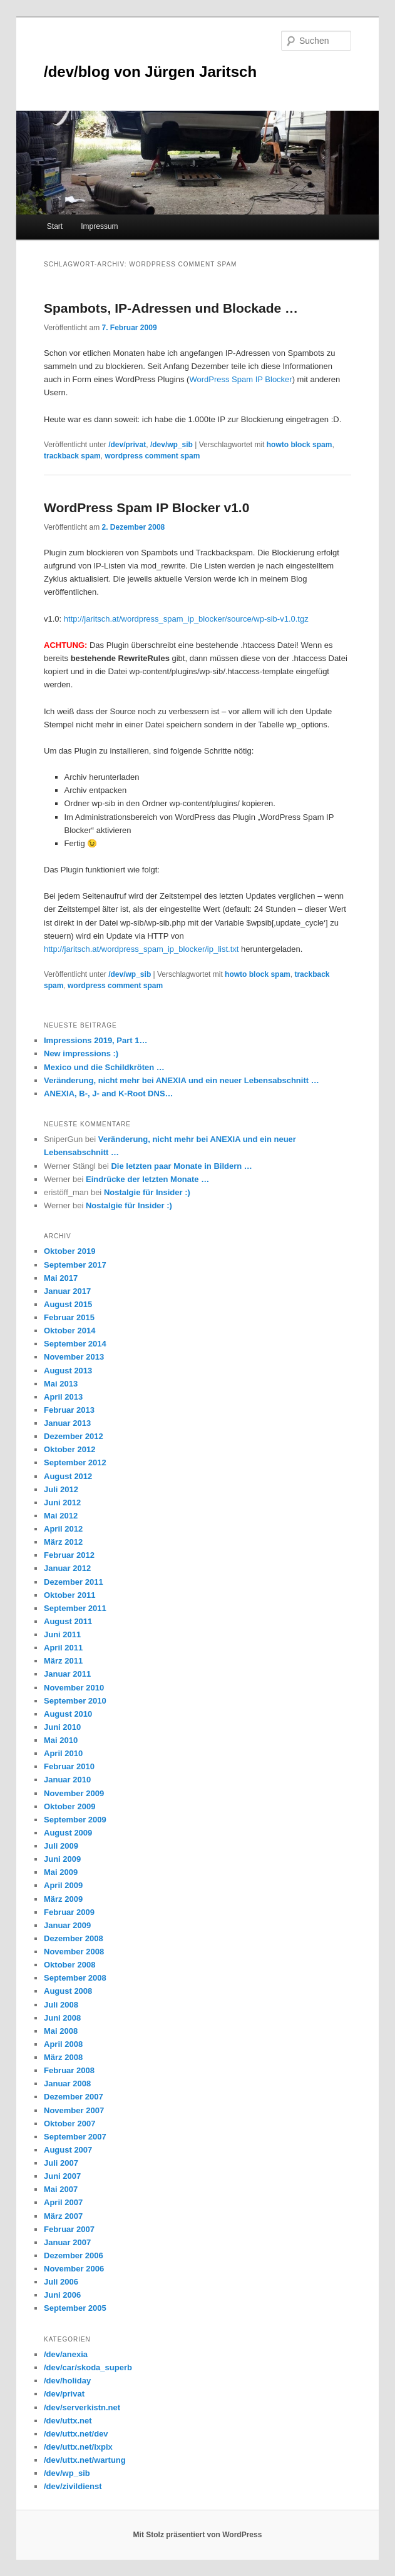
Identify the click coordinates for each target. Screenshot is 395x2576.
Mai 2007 (61, 2189)
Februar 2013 (69, 1410)
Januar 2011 (67, 1674)
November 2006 (74, 2268)
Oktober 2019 (69, 1251)
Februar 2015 (69, 1317)
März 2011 (63, 1660)
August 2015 (68, 1304)
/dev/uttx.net (68, 2420)
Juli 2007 (61, 2163)
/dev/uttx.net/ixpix (78, 2447)
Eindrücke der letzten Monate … (147, 1179)
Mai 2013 (61, 1383)
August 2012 (68, 1476)
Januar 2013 (67, 1423)
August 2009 (68, 1832)
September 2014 (75, 1343)
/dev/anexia (66, 2354)
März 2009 (63, 1899)
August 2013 (68, 1370)
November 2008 (74, 1951)
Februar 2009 (69, 1912)
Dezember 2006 (73, 2255)
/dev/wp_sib (171, 444)
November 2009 (74, 1793)
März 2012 (63, 1542)
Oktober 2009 (69, 1806)
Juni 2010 (62, 1727)
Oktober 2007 (69, 2123)
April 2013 (63, 1397)
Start (55, 226)
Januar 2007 (67, 2242)
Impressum (99, 226)
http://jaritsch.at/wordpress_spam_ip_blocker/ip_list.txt (141, 949)
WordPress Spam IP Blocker (240, 379)
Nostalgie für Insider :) (147, 1192)
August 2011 (68, 1621)
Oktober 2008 (69, 1964)
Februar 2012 (69, 1555)
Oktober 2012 (69, 1449)
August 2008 (68, 1991)
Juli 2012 (61, 1489)
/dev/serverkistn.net (82, 2407)
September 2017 (75, 1265)
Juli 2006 (61, 2281)
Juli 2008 (61, 2004)
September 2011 (75, 1608)
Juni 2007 (62, 2176)
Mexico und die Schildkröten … (104, 1067)
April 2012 (63, 1528)
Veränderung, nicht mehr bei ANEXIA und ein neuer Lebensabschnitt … (181, 1080)
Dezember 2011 (73, 1582)
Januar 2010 (67, 1779)
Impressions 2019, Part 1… (95, 1040)
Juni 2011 (62, 1634)
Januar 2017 (67, 1291)
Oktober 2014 (69, 1330)
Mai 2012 (61, 1515)
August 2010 (68, 1714)
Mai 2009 (61, 1872)
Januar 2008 (67, 2083)
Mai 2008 (61, 2031)
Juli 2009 (61, 1846)
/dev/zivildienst (72, 2486)
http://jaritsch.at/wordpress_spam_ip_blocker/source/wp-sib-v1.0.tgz (186, 619)
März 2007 (63, 2216)
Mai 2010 (61, 1740)
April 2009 (63, 1885)
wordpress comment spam (152, 456)
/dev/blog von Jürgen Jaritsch (150, 71)
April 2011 (63, 1647)
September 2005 (75, 2308)
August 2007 (68, 2149)
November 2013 (74, 1356)
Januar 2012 (67, 1568)
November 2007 (74, 2110)
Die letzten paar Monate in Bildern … (181, 1166)
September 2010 (75, 1700)
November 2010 (74, 1687)
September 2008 (75, 1978)
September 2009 (75, 1819)
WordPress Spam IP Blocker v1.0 (146, 507)
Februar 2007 (69, 2229)
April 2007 (63, 2202)
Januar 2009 (67, 1925)
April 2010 (63, 1753)
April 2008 (63, 2044)
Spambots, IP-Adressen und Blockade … (171, 308)
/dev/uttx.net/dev (76, 2433)
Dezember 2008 (73, 1938)
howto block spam (299, 444)
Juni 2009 (62, 1859)
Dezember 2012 (73, 1436)
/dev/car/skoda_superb (88, 2367)
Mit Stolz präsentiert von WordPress (197, 2534)
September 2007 (75, 2136)
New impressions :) (81, 1053)
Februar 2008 (69, 2070)
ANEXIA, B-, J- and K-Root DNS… (108, 1093)
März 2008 (63, 2057)
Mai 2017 (61, 1278)
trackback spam (72, 456)
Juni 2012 (62, 1502)
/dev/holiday (67, 2380)
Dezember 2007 (73, 2096)
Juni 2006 (62, 2295)
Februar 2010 (69, 1766)
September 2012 (75, 1462)
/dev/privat (127, 444)
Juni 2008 (62, 2018)
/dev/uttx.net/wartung (85, 2460)
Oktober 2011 (69, 1595)
